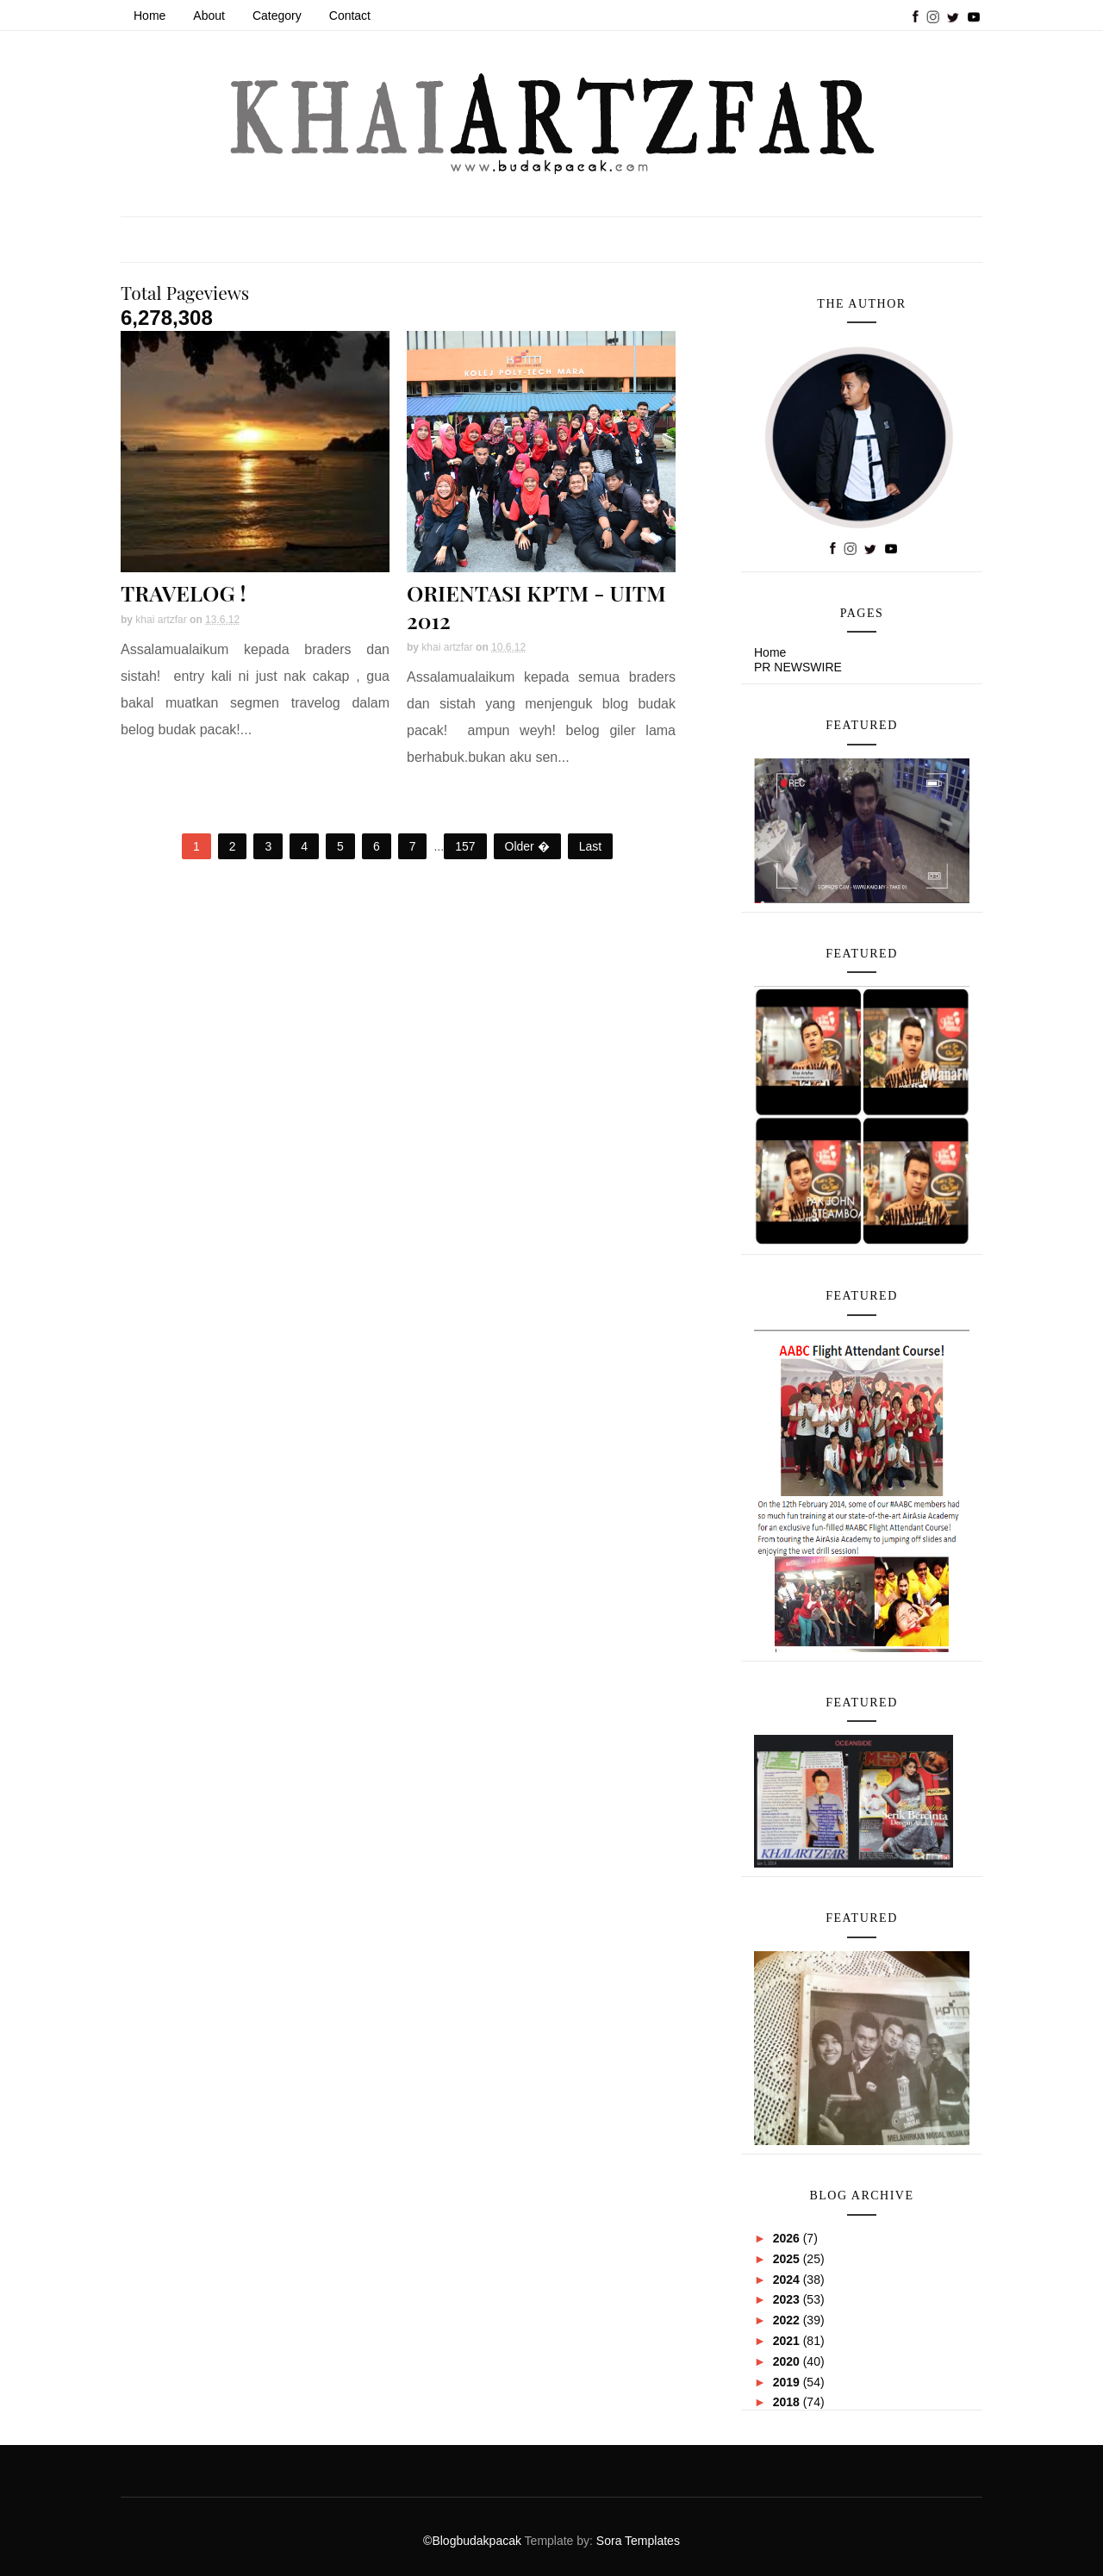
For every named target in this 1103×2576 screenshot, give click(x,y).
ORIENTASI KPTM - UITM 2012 (536, 606)
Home (149, 15)
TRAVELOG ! (183, 592)
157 (465, 846)
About (209, 15)
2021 (788, 2341)
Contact (350, 15)
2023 (788, 2299)
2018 (788, 2402)
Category (277, 15)
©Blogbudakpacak (473, 2541)
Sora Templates (638, 2541)
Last (590, 846)
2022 (788, 2320)
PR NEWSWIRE (798, 667)
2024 (788, 2279)
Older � (527, 846)
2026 (788, 2238)
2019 (788, 2382)
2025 (788, 2259)
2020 (788, 2361)
